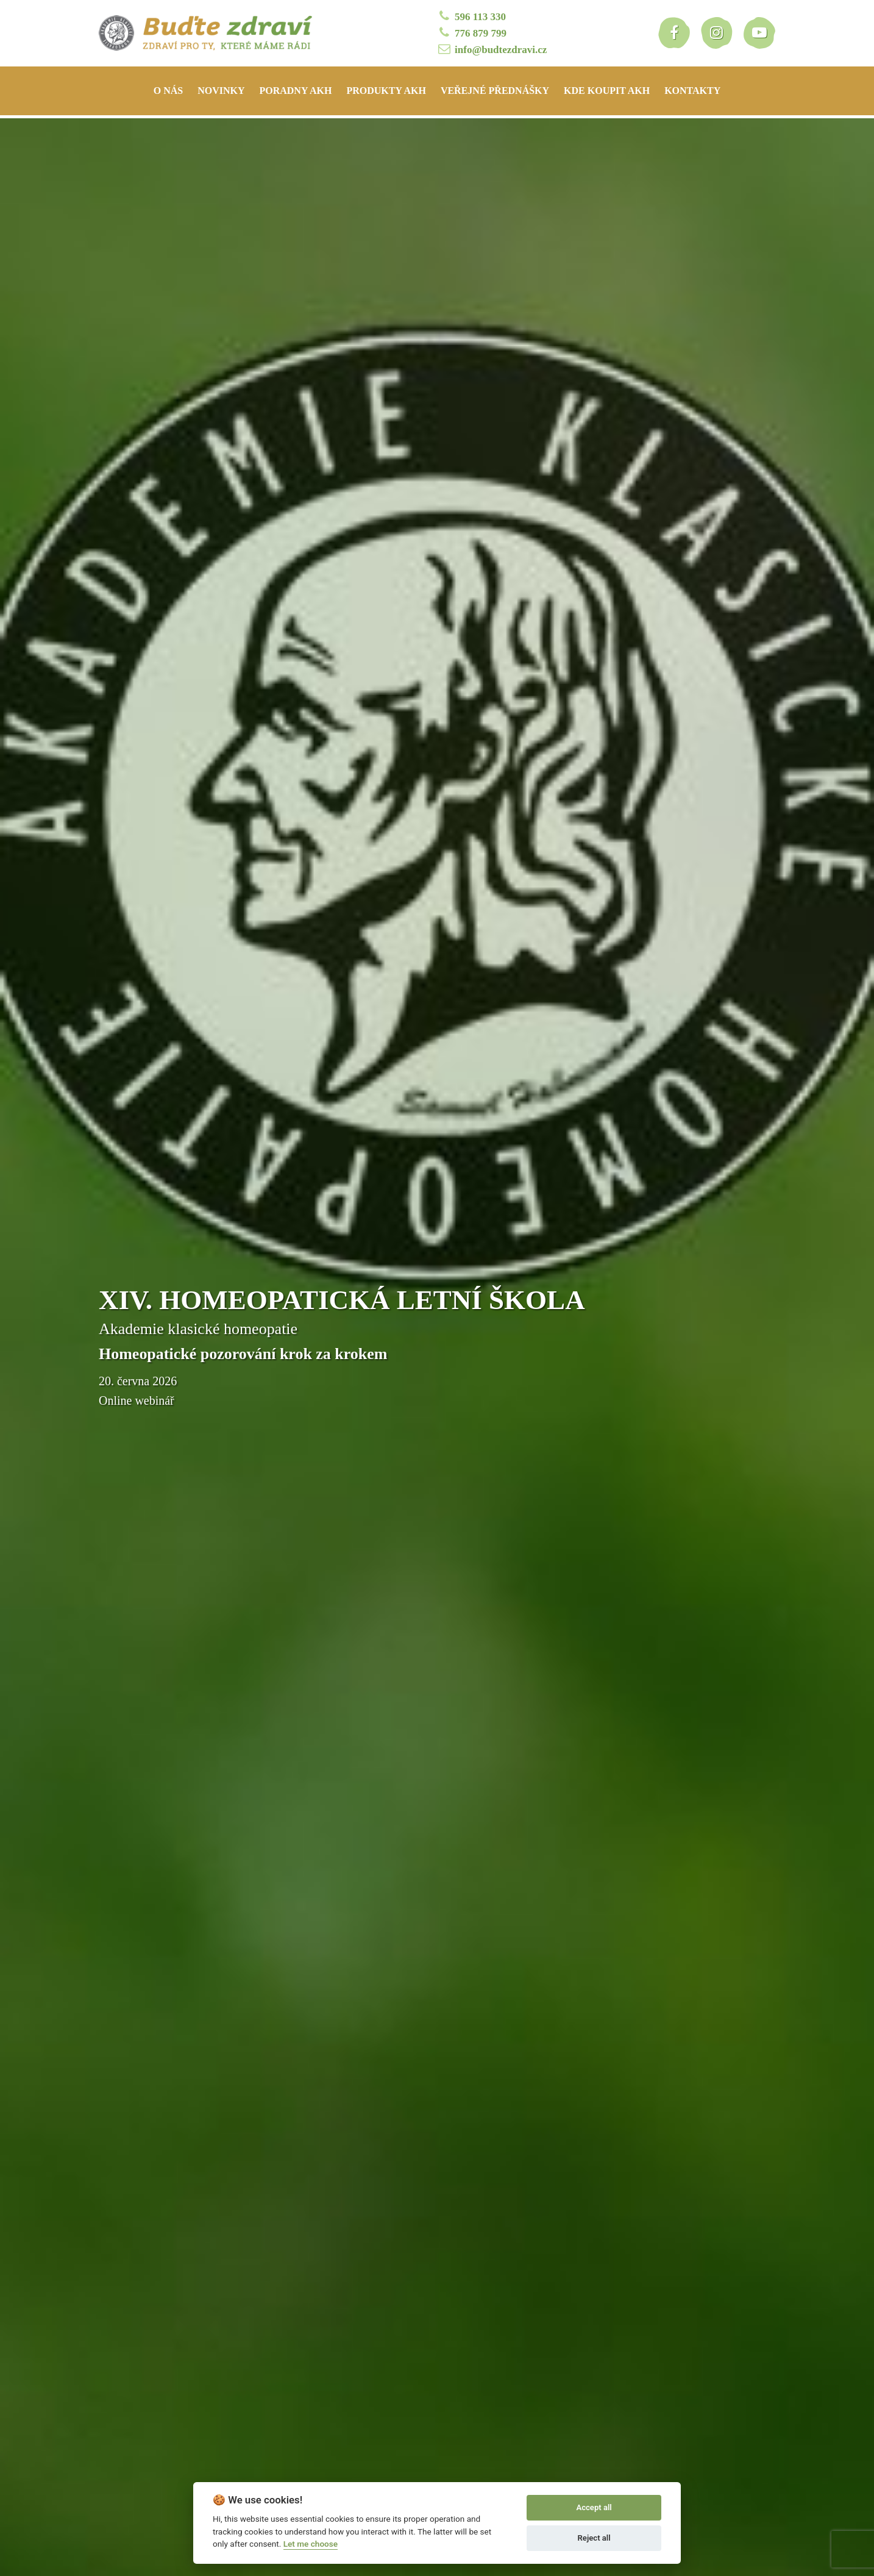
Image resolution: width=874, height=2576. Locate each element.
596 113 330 (471, 16)
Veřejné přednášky (495, 90)
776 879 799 (471, 32)
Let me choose (310, 2544)
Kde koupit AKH (607, 90)
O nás (168, 90)
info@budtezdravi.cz (491, 49)
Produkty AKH (386, 90)
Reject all (594, 2537)
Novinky (220, 90)
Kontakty (692, 90)
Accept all (593, 2507)
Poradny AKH (295, 90)
